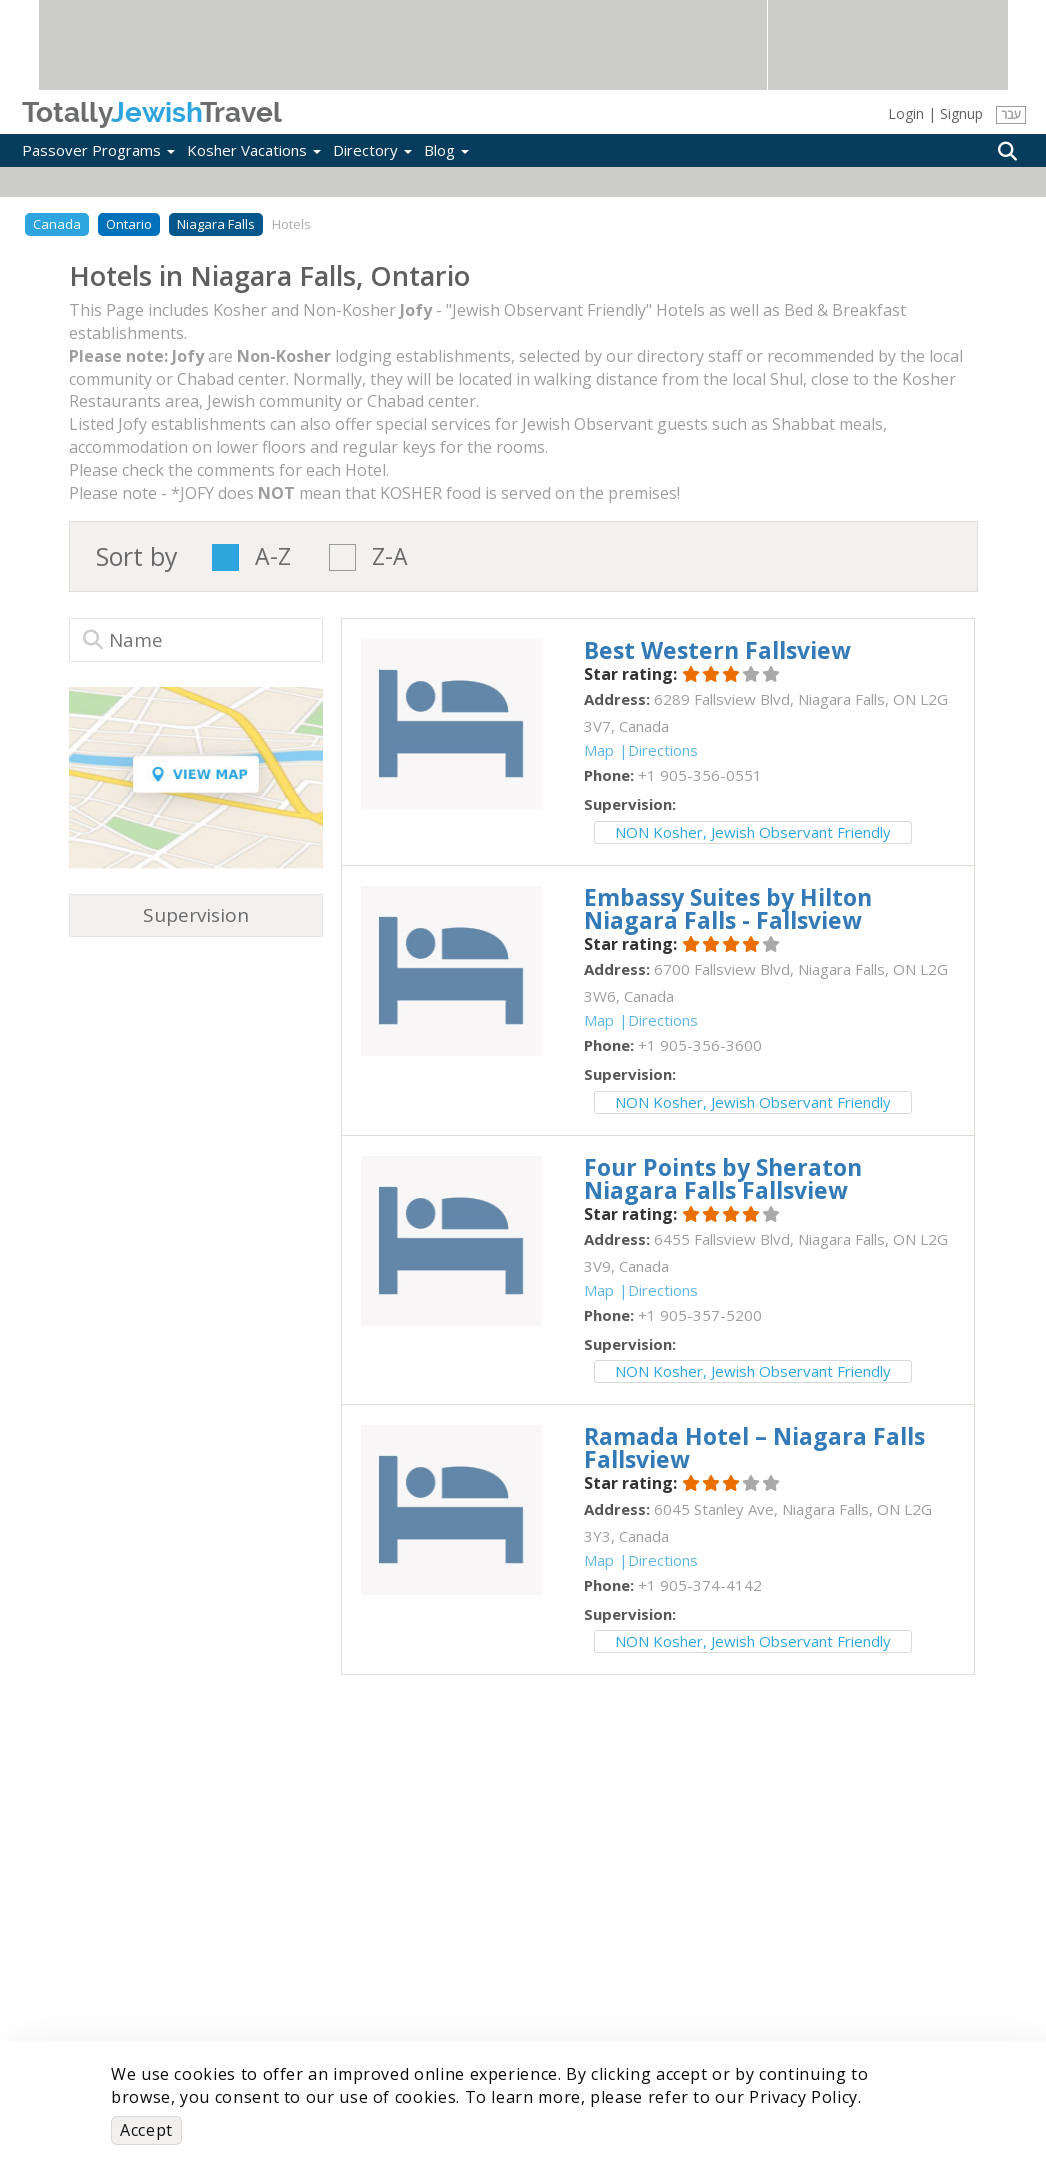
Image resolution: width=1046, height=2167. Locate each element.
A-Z (273, 557)
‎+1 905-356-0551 (700, 775)
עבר (1010, 114)
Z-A (390, 557)
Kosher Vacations (254, 150)
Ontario (129, 224)
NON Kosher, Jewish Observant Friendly (753, 832)
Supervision (196, 915)
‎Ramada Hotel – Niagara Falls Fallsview (754, 1447)
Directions (663, 750)
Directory (372, 150)
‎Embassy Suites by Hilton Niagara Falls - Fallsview (728, 908)
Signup (961, 113)
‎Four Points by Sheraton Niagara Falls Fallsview (723, 1178)
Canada (57, 224)
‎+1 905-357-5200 (700, 1315)
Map (599, 750)
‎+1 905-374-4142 (700, 1585)
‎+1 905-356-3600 (700, 1045)
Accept (146, 2130)
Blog (446, 150)
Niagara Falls (216, 224)
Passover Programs (98, 150)
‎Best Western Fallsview (717, 650)
